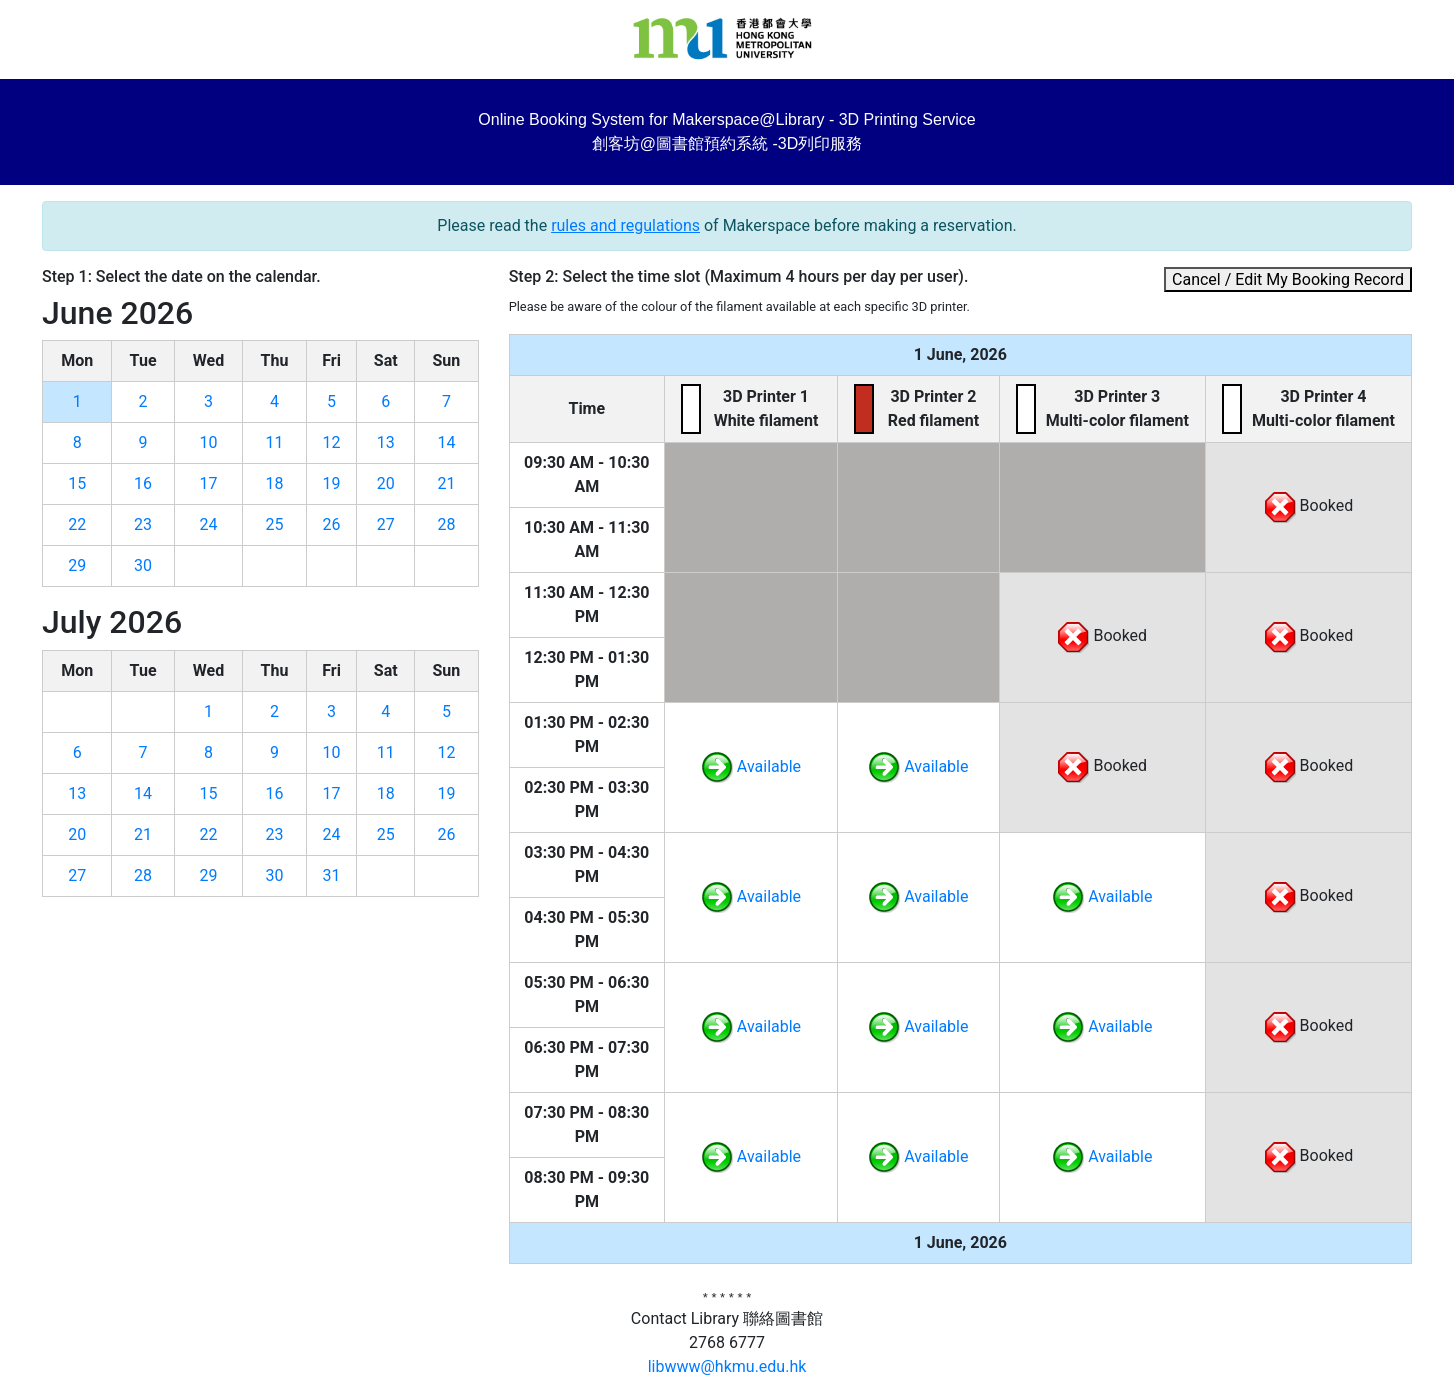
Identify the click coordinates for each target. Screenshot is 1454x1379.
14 (446, 442)
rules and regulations (625, 225)
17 (208, 483)
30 (143, 565)
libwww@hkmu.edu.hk (727, 1366)
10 (208, 442)
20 (386, 483)
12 (332, 442)
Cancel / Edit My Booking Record (1288, 279)
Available (751, 766)
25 (275, 524)
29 (77, 565)
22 (77, 524)
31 (332, 875)
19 (332, 483)
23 (143, 524)
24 (208, 524)
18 (275, 483)
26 (332, 524)
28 (446, 524)
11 (275, 442)
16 (143, 483)
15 (77, 483)
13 (386, 442)
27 (386, 524)
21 (446, 483)
